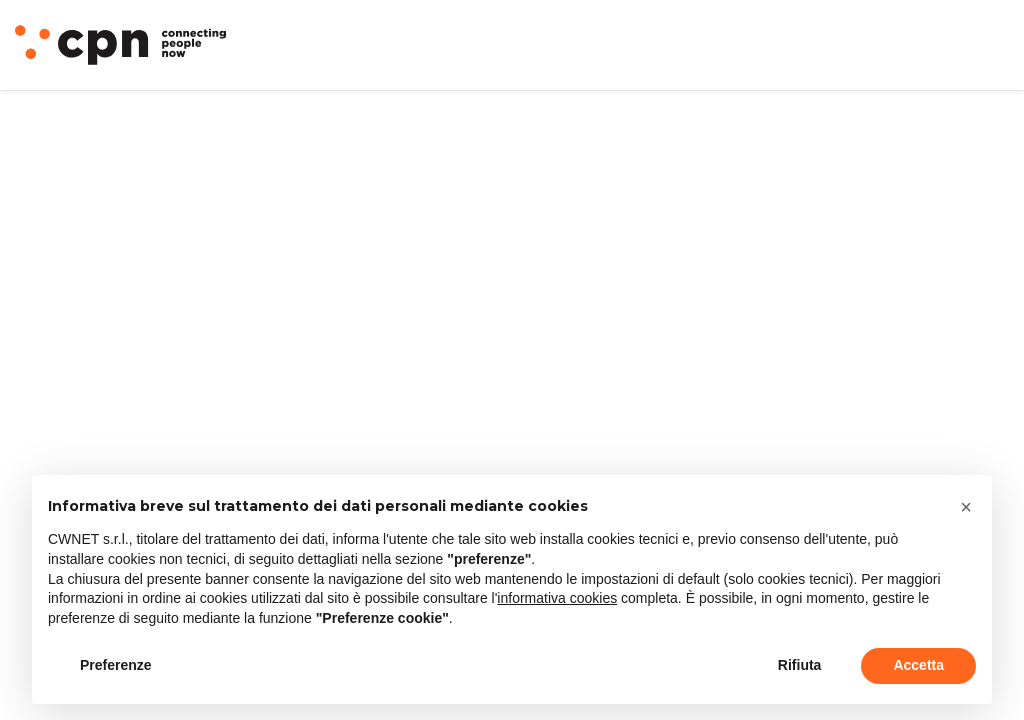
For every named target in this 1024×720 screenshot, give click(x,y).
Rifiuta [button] (800, 665)
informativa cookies (557, 598)
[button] (966, 507)
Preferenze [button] (116, 665)
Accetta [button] (918, 665)
